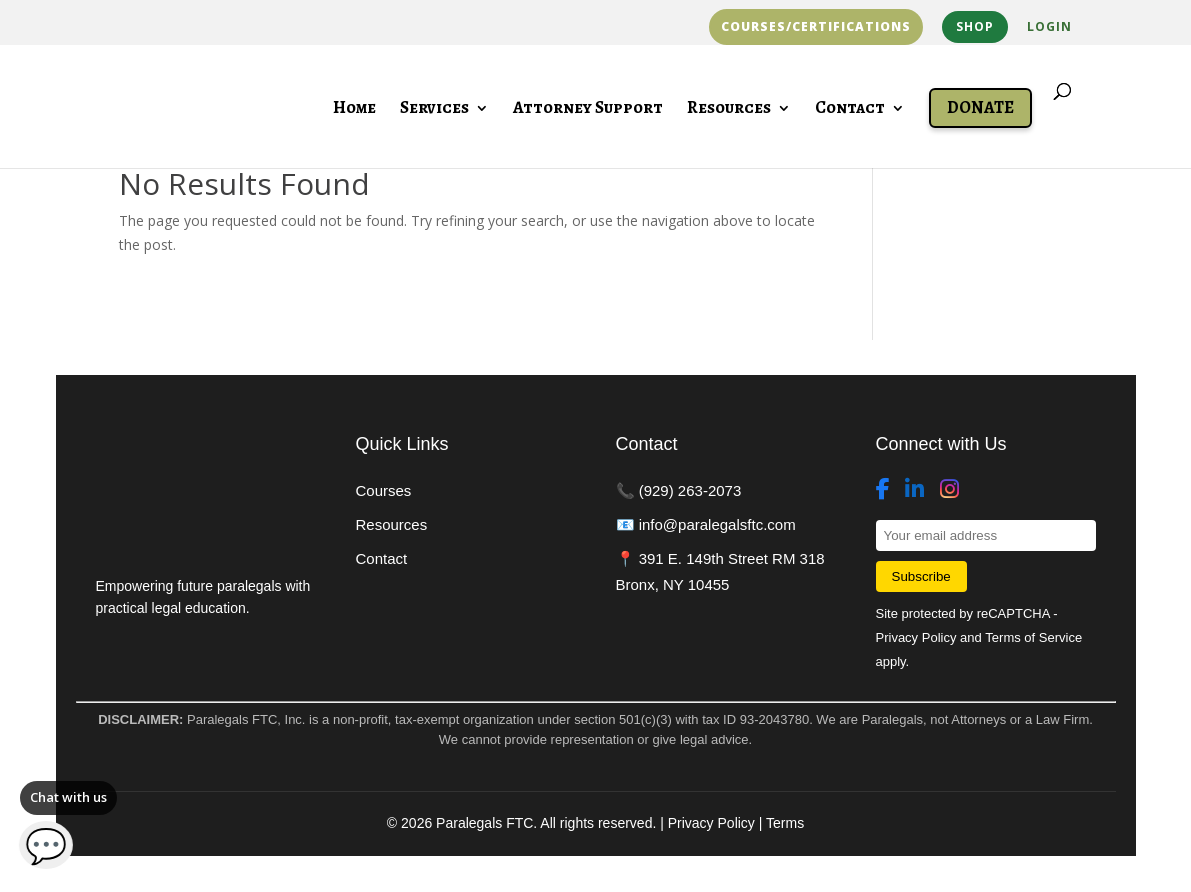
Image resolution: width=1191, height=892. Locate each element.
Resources (729, 110)
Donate (980, 107)
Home (354, 110)
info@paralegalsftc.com (717, 524)
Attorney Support (588, 110)
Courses (384, 490)
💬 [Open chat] (47, 845)
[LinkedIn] (914, 490)
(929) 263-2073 (690, 490)
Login (1049, 28)
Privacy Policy (916, 637)
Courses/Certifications (816, 27)
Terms (785, 823)
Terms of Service (1033, 637)
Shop (975, 26)
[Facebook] (883, 490)
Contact (850, 110)
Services (434, 110)
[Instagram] (949, 490)
